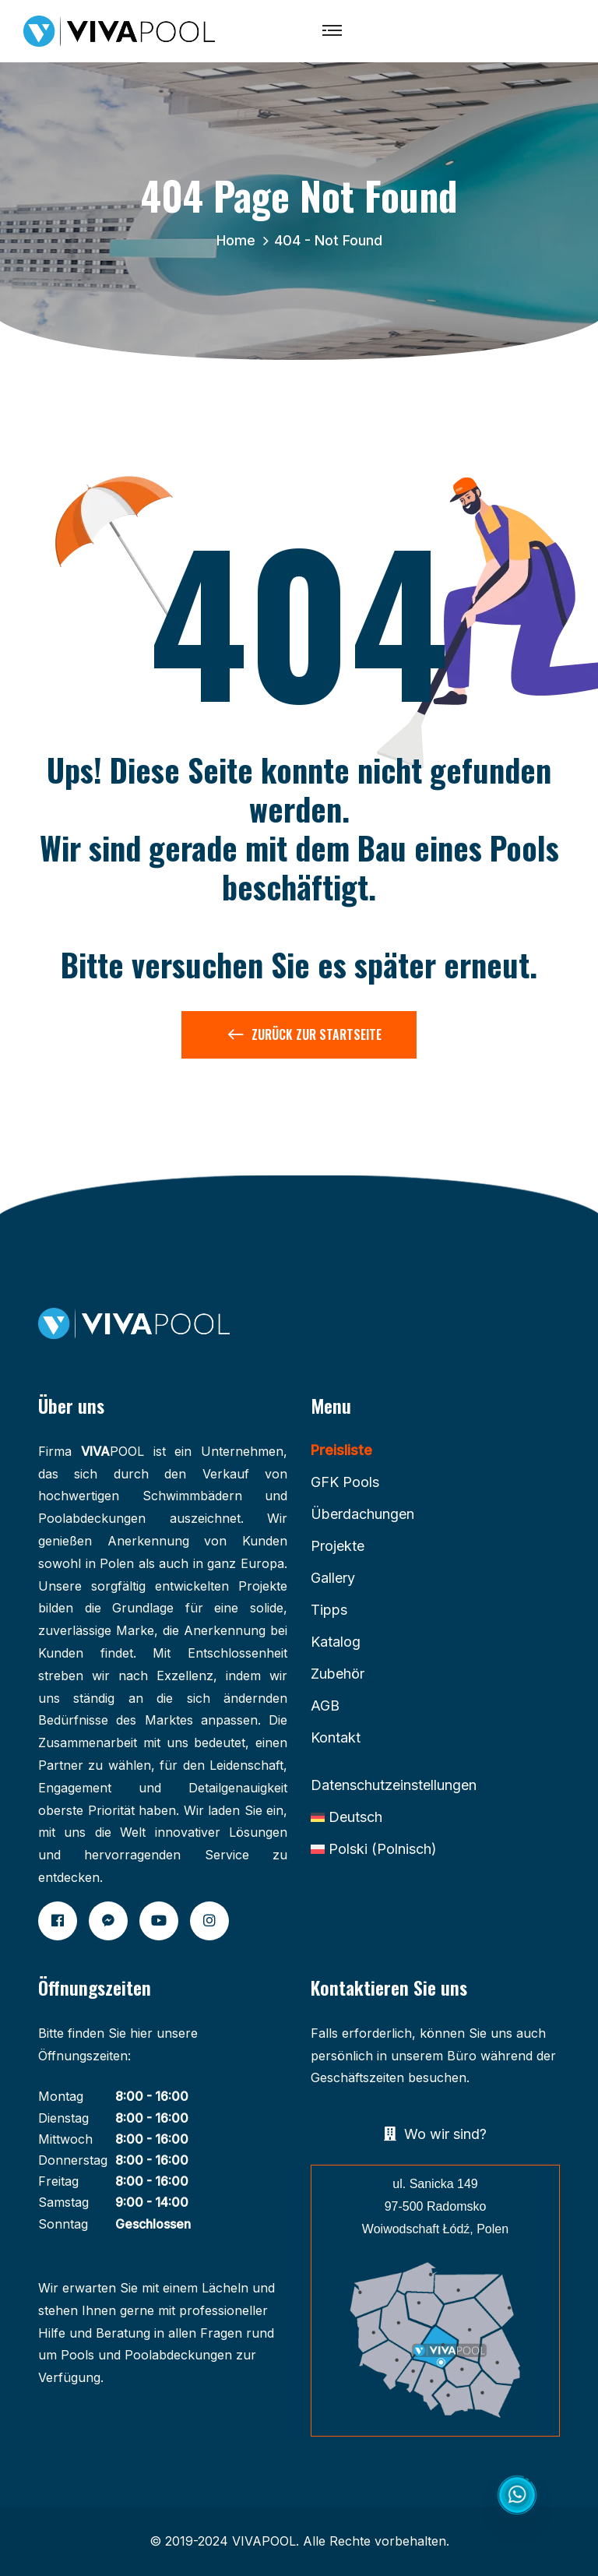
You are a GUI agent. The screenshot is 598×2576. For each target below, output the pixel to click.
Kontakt (336, 1737)
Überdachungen (362, 1514)
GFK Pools (345, 1482)
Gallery (333, 1578)
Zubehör (337, 1673)
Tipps (329, 1610)
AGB (325, 1705)
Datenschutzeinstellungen (394, 1785)
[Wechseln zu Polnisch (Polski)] (374, 1849)
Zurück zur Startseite (305, 1037)
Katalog (336, 1641)
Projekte (337, 1546)
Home (239, 240)
